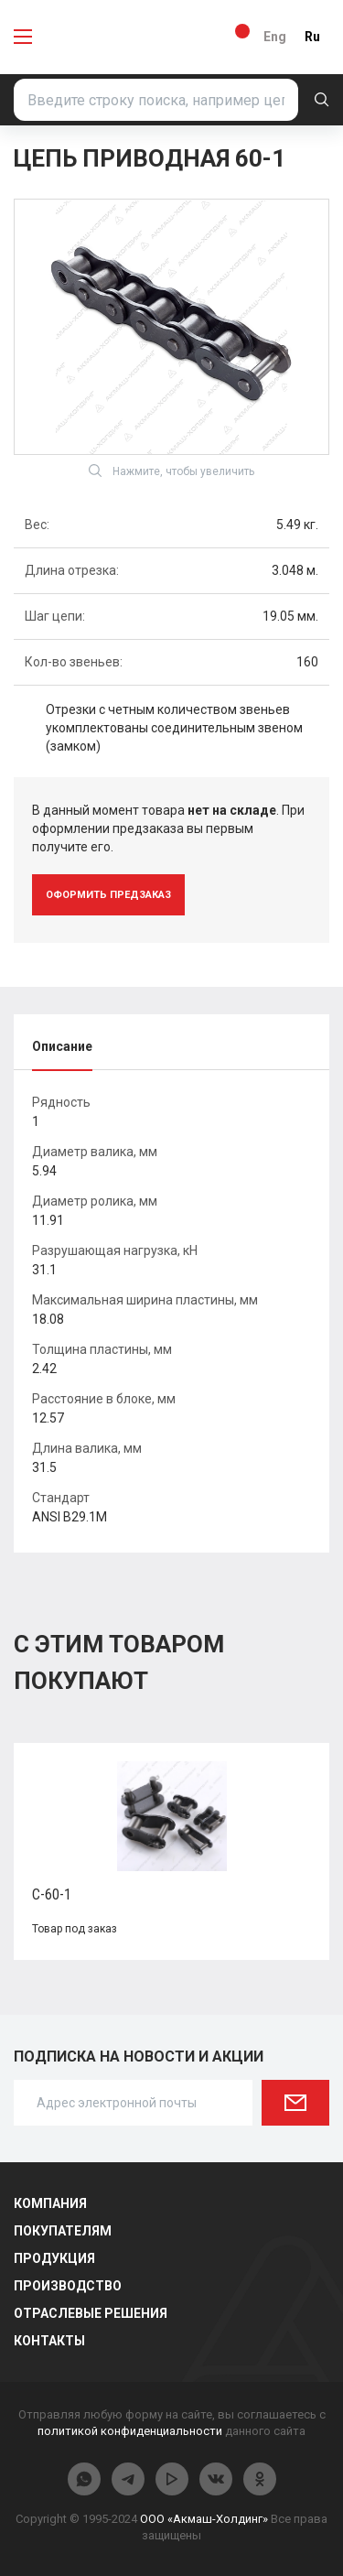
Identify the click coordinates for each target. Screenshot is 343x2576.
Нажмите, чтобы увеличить (171, 470)
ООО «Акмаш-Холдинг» (204, 2519)
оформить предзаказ (108, 895)
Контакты (49, 2340)
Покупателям (63, 2231)
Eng (274, 36)
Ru (312, 36)
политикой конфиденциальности (130, 2431)
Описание (62, 1046)
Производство (68, 2285)
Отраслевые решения (90, 2313)
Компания (50, 2203)
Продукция (54, 2258)
